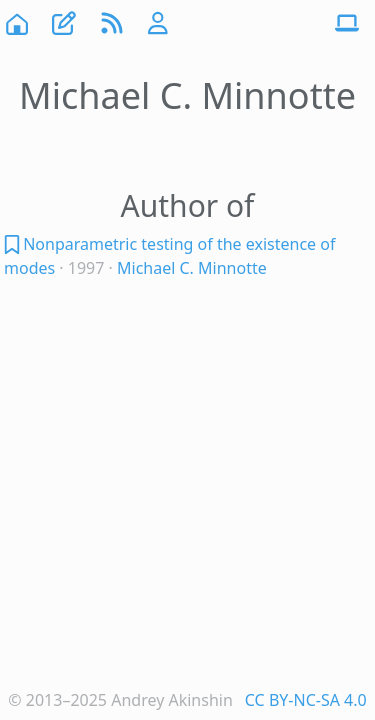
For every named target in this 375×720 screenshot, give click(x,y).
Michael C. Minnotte (192, 268)
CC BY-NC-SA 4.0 (306, 700)
